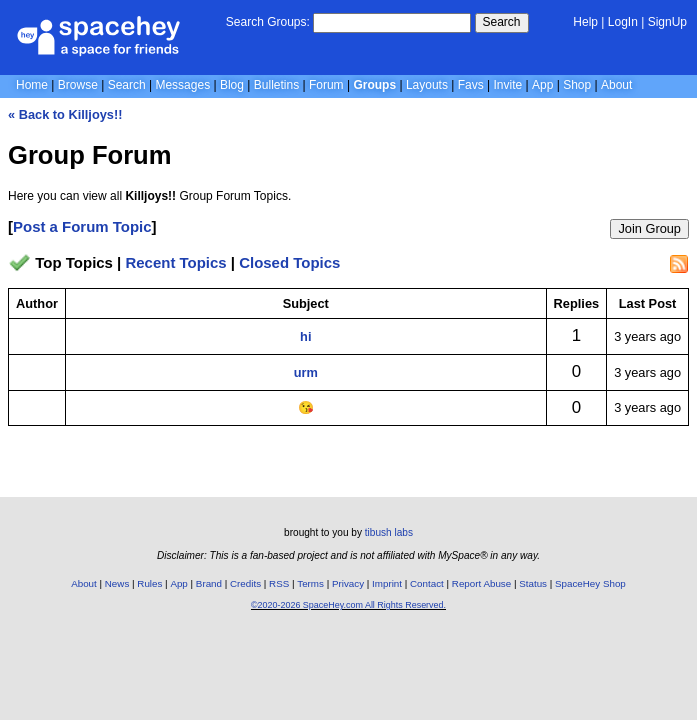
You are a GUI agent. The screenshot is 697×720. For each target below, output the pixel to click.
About (616, 85)
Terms (310, 583)
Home (32, 85)
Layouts (427, 85)
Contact (427, 583)
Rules (149, 583)
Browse (78, 85)
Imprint (387, 583)
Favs (471, 85)
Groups (374, 85)
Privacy (348, 583)
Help (585, 22)
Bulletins (276, 85)
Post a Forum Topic (82, 226)
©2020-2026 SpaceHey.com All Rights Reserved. (348, 605)
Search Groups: (268, 22)
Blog (232, 85)
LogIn (623, 22)
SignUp (667, 22)
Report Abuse (481, 583)
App (542, 85)
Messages (182, 85)
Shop (577, 85)
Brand (209, 583)
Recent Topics (175, 262)
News (117, 583)
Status (533, 583)
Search (502, 22)
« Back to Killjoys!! (65, 114)
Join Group (649, 228)
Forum (326, 85)
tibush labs (389, 532)
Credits (245, 583)
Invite (508, 85)
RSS (279, 583)
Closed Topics (289, 262)
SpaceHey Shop (590, 583)
